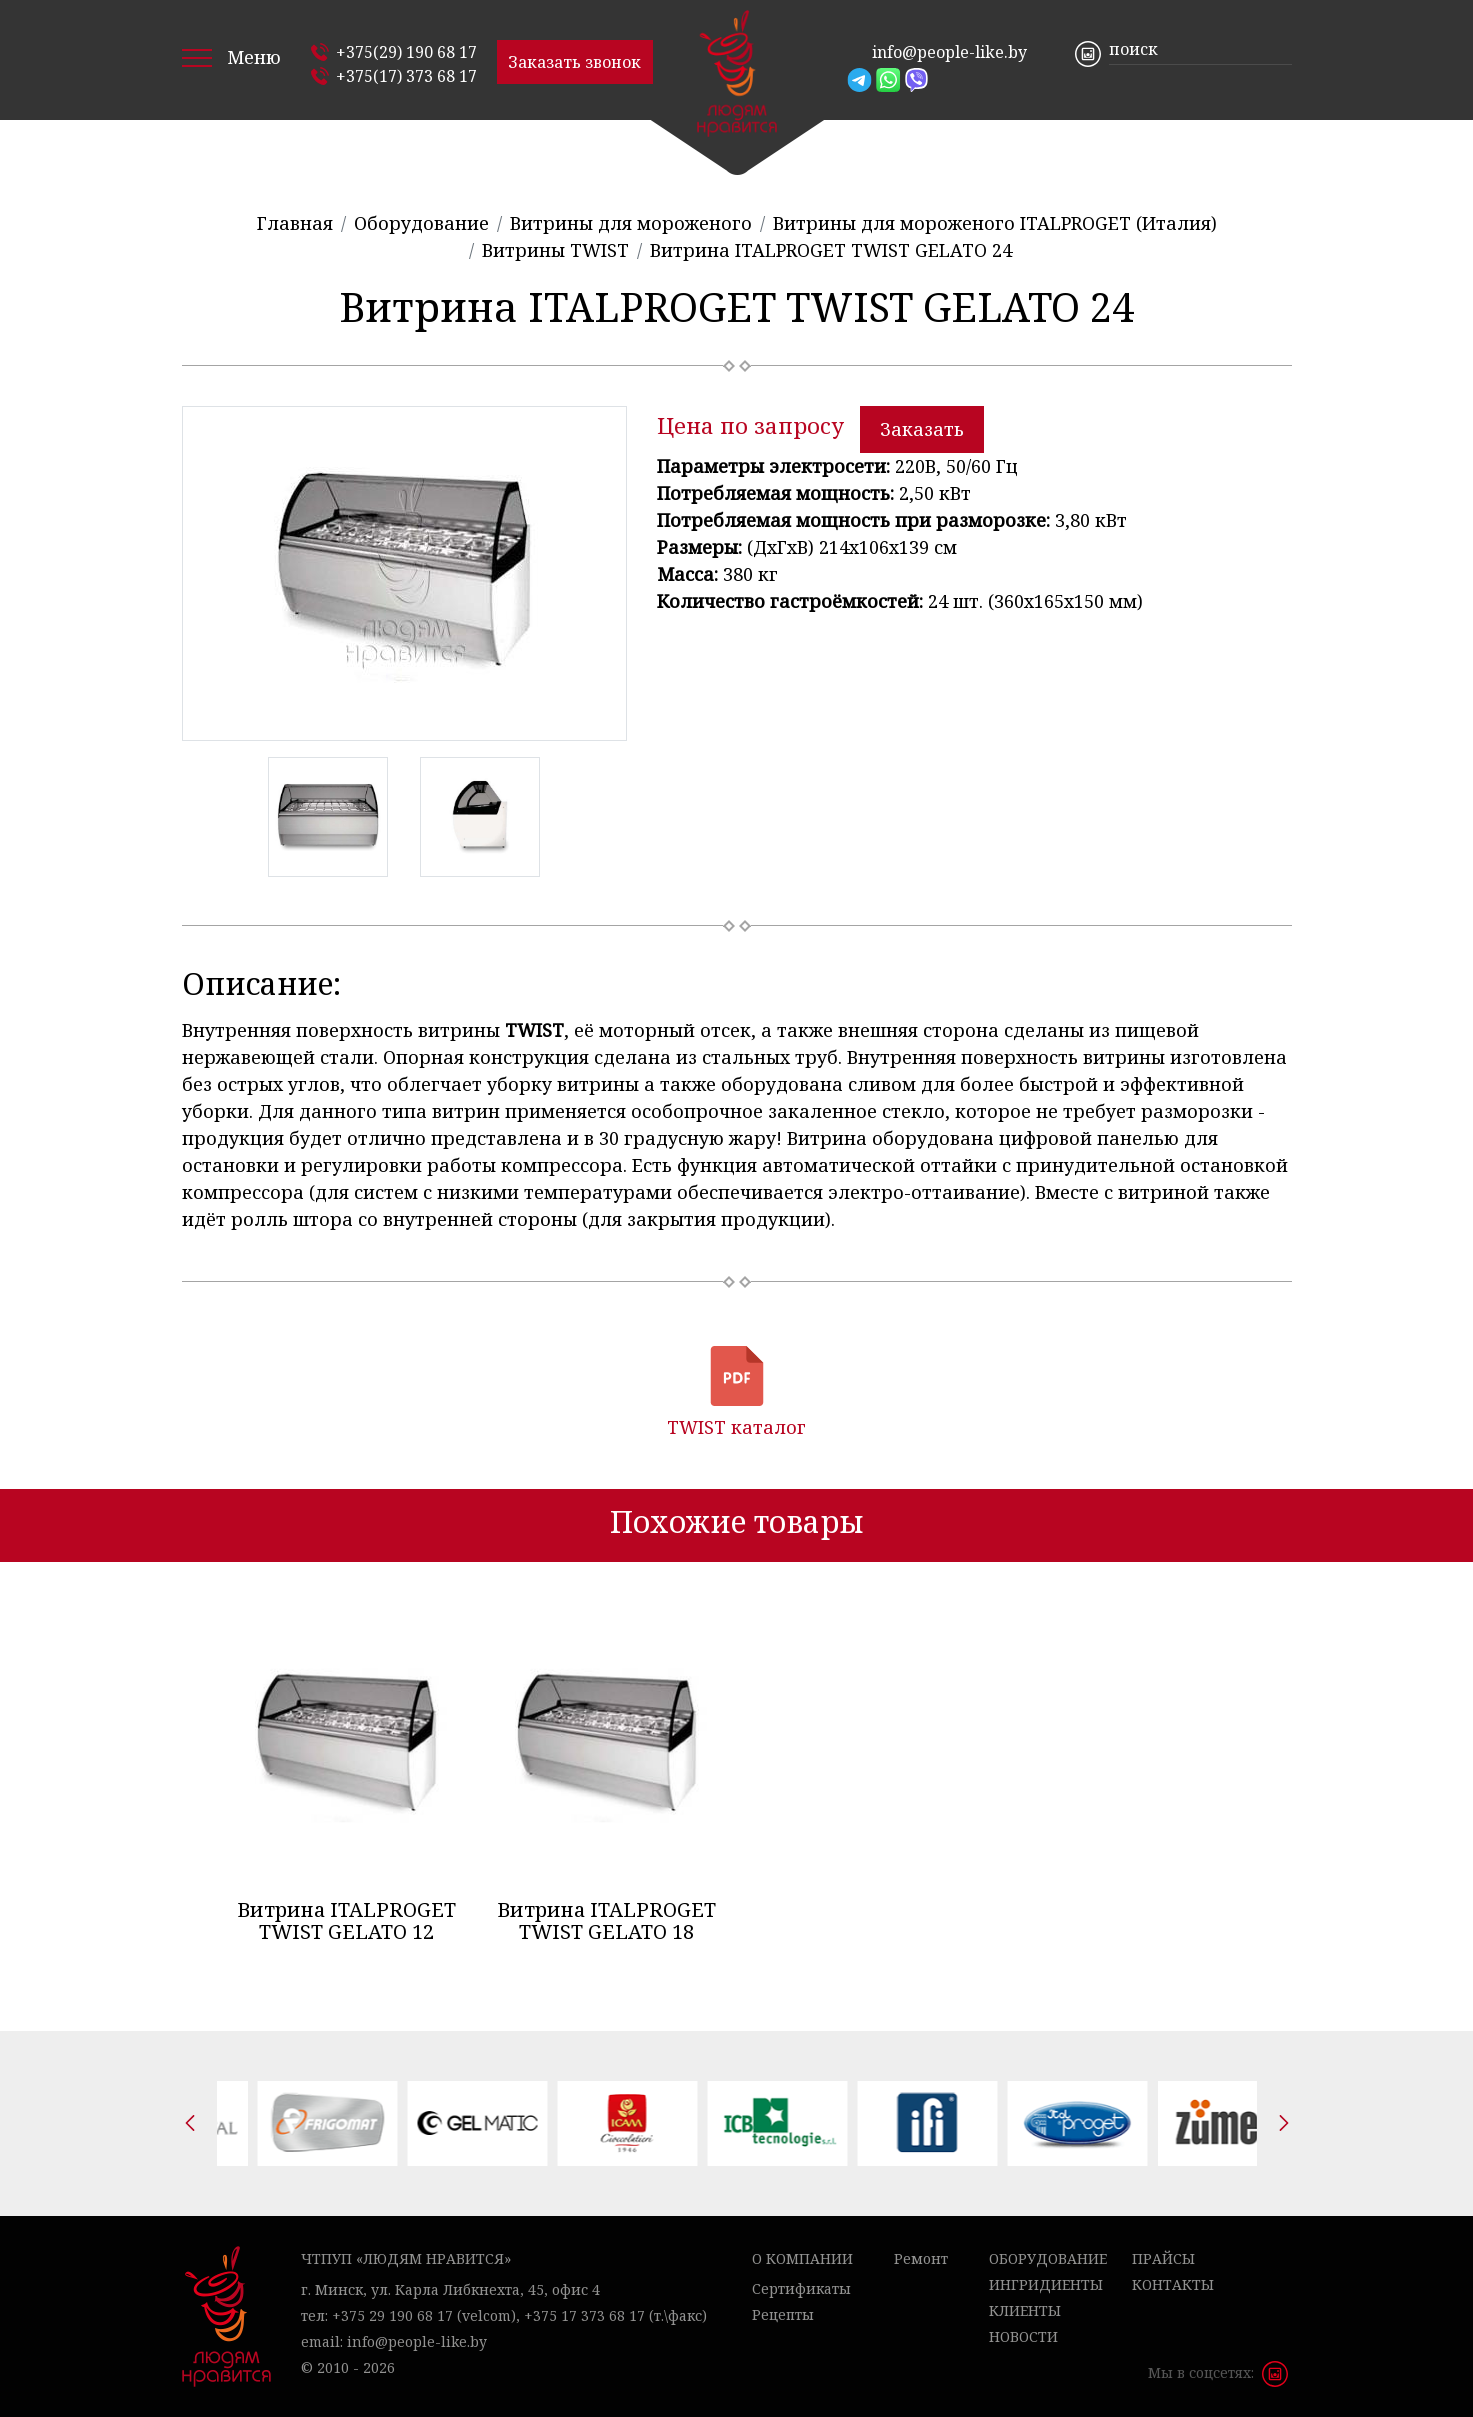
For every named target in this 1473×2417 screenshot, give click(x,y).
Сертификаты (801, 2288)
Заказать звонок (574, 62)
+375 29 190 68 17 (392, 2315)
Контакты (1173, 2284)
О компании (802, 2258)
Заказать (922, 429)
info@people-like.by (949, 52)
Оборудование (1048, 2258)
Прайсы (1163, 2258)
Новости (1023, 2336)
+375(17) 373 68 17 (406, 76)
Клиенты (1025, 2310)
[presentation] (190, 2123)
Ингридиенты (1046, 2284)
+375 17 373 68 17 (584, 2315)
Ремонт (921, 2258)
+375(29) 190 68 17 (406, 52)
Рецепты (783, 2314)
